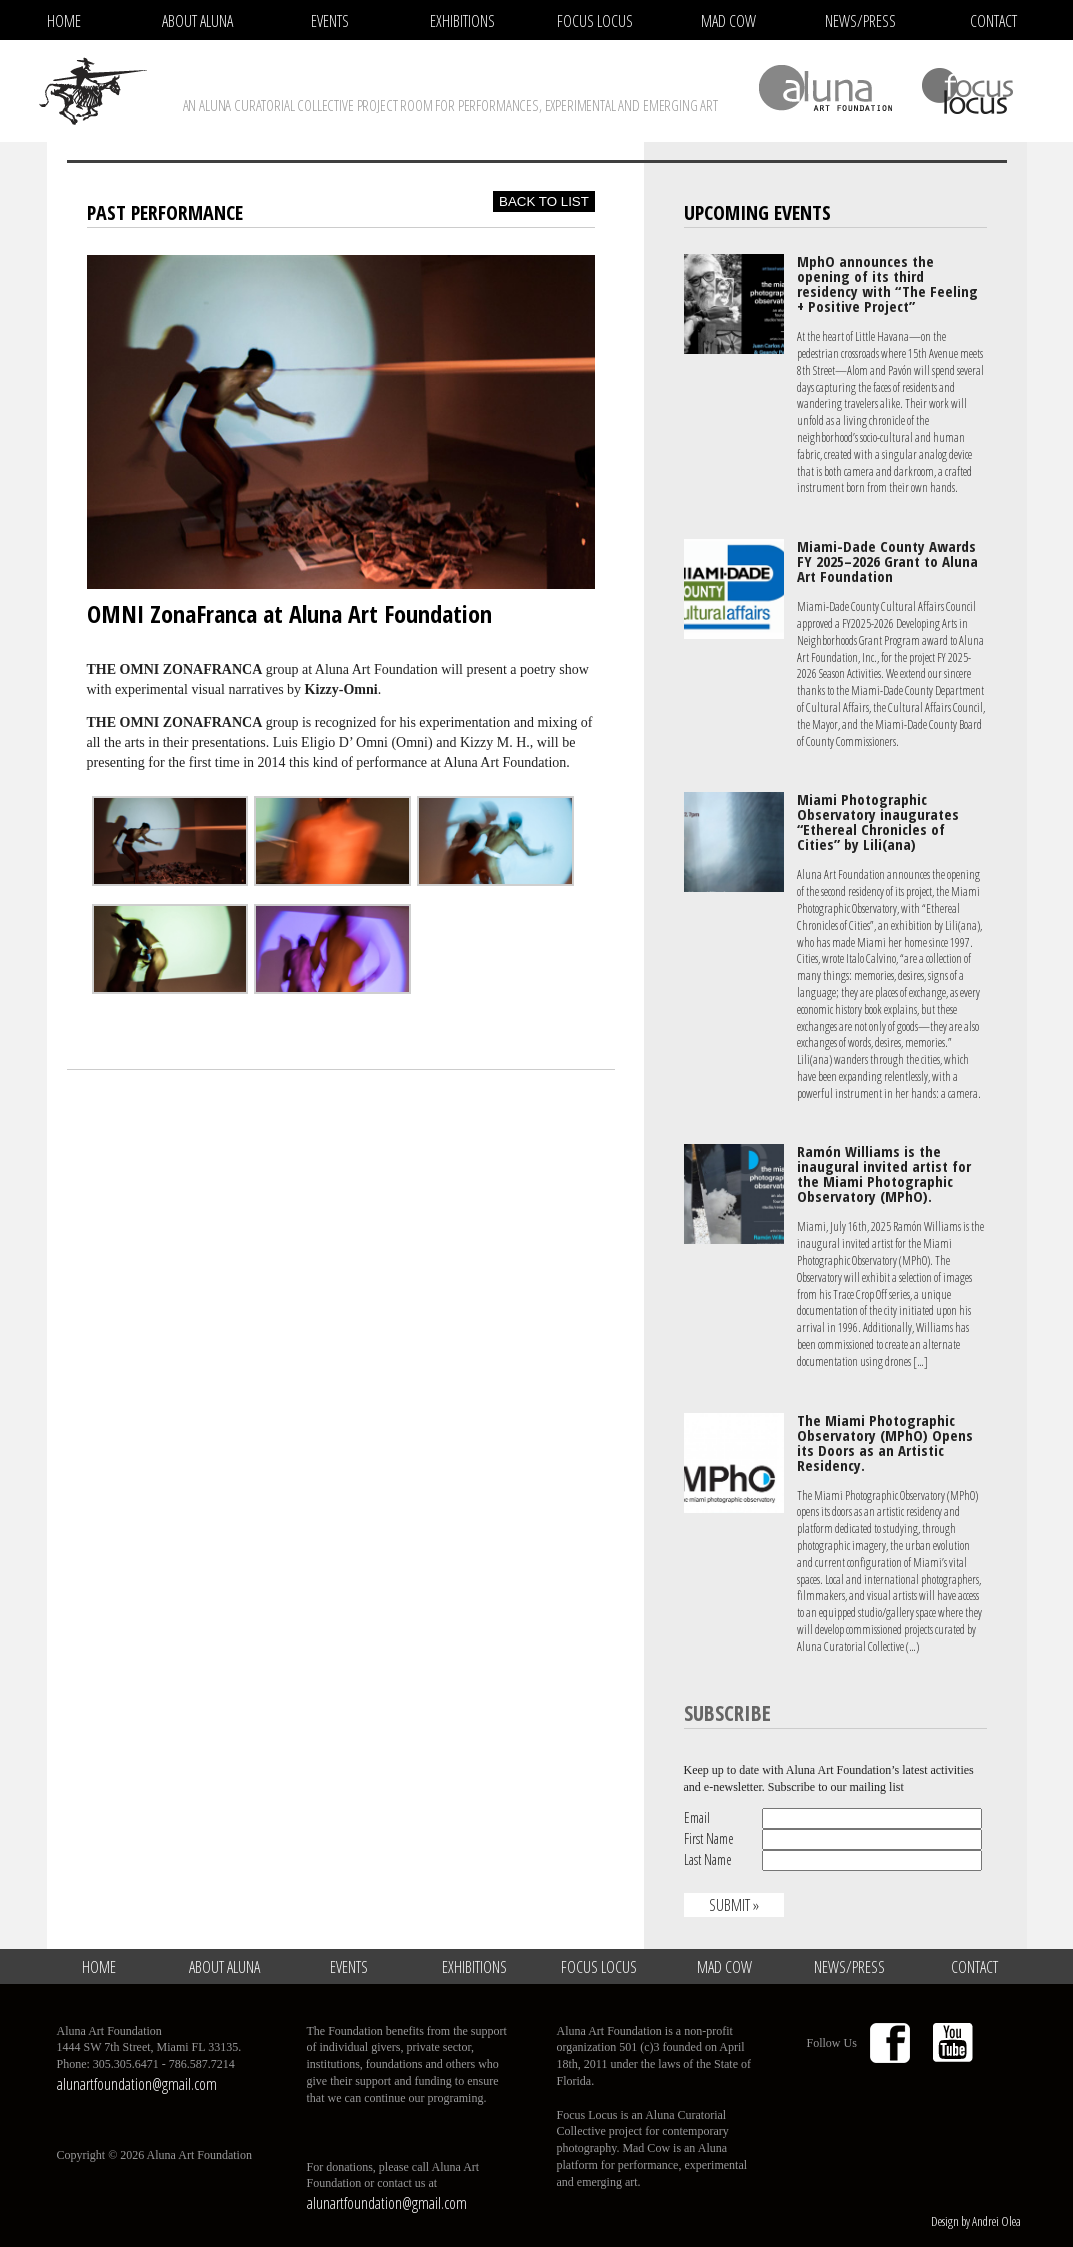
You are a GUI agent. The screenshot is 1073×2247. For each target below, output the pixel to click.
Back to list (544, 201)
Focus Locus (595, 21)
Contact (993, 21)
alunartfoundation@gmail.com (137, 2084)
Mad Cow (728, 21)
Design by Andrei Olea (976, 2221)
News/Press (860, 21)
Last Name (708, 1859)
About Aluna (197, 21)
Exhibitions (462, 21)
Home (64, 21)
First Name (709, 1838)
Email (697, 1817)
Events (330, 21)
